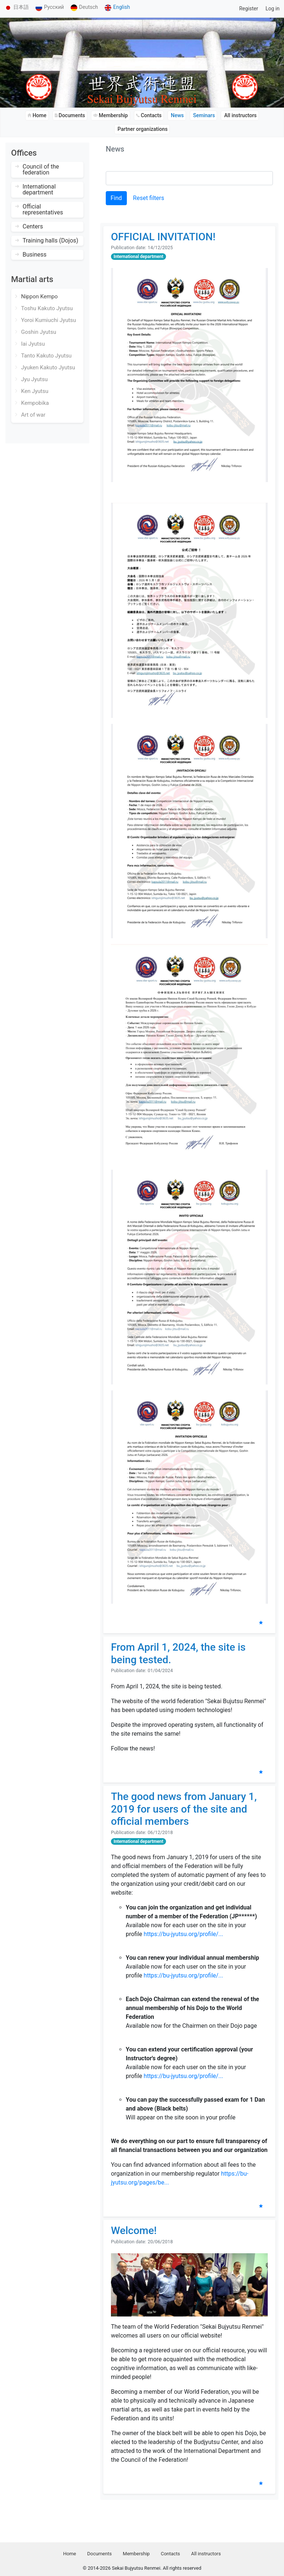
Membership (136, 2553)
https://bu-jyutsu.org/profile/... (183, 1934)
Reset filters (148, 197)
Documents (99, 2553)
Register (248, 8)
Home (69, 2553)
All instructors (206, 2553)
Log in (273, 8)
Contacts (170, 2553)
